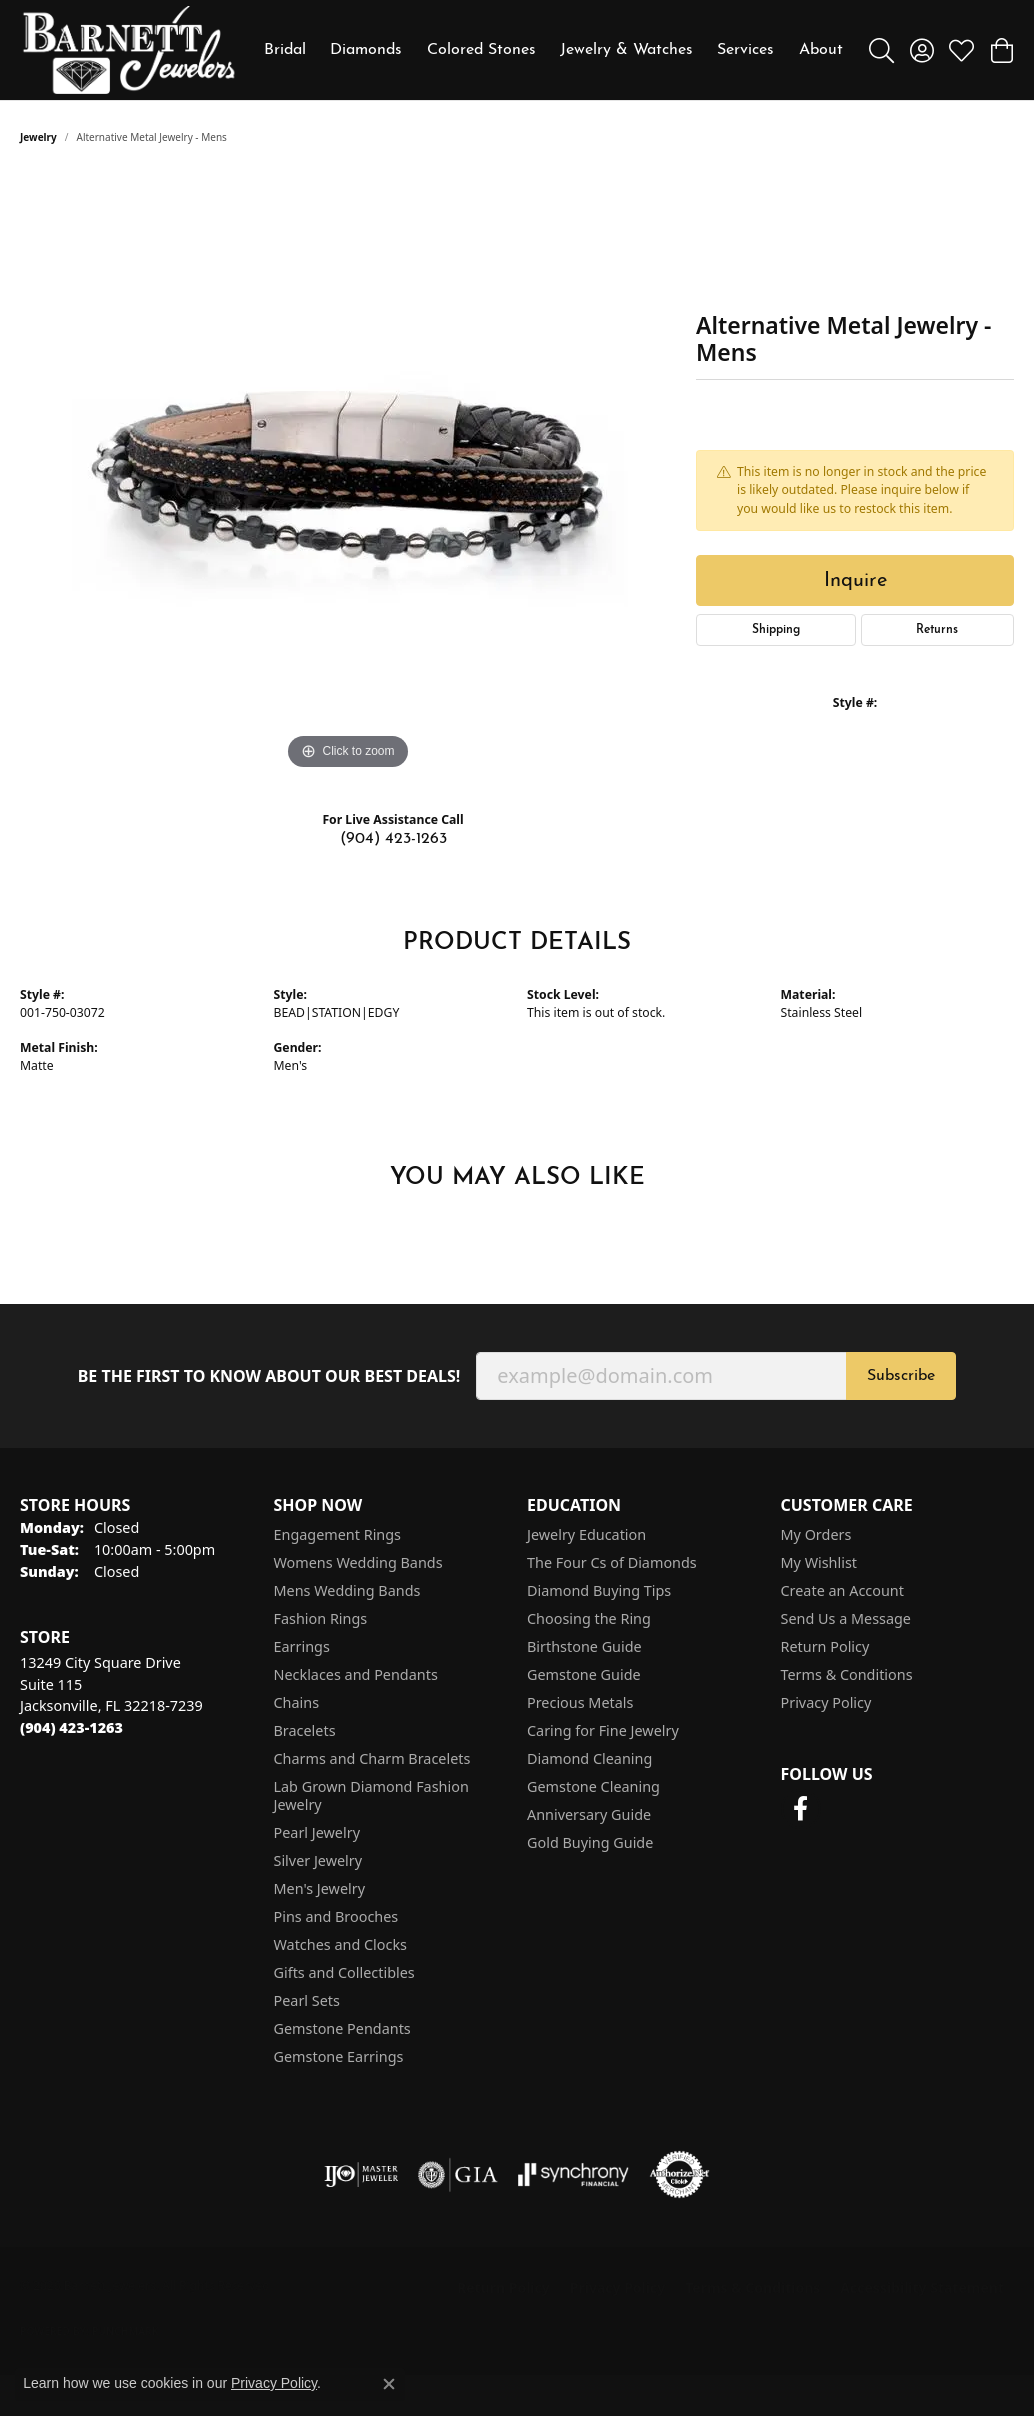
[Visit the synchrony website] (573, 2175)
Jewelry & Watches (626, 50)
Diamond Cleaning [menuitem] (589, 1758)
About (821, 50)
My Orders (816, 1534)
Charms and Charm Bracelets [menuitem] (372, 1758)
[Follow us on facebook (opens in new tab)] (801, 1809)
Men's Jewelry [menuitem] (320, 1888)
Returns (937, 630)
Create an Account (842, 1590)
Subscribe (901, 1376)
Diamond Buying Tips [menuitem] (599, 1590)
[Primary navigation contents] (553, 50)
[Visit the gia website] (458, 2175)
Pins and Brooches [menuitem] (336, 1916)
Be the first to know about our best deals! (269, 1376)
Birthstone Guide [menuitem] (584, 1646)
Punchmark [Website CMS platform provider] (125, 2331)
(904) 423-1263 (393, 839)
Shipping (776, 630)
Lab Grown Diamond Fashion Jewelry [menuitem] (371, 1795)
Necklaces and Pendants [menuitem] (356, 1674)
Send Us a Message (846, 1618)
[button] (881, 50)
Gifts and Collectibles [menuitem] (344, 1972)
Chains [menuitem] (297, 1702)
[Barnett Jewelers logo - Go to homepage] (129, 50)
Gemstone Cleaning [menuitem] (593, 1786)
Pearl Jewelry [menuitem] (317, 1832)
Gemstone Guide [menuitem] (584, 1674)
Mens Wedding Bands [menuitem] (347, 1590)
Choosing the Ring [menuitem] (589, 1618)
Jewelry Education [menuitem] (586, 1534)
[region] (348, 475)
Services (745, 50)
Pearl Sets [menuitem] (307, 2000)
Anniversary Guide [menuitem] (589, 1814)
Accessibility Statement (922, 2287)
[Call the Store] (71, 1727)
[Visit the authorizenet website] (680, 2175)
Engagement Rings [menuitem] (338, 1534)
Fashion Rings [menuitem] (321, 1618)
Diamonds (366, 50)
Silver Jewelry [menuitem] (318, 1860)
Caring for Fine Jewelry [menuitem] (603, 1730)
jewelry (38, 137)
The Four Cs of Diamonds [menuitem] (612, 1562)
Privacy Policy (826, 1702)
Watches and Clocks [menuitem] (340, 1944)
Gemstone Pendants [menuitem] (342, 2028)
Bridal (285, 50)
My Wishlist (819, 1562)
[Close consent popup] (389, 2384)
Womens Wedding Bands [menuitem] (358, 1562)
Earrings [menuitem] (302, 1646)
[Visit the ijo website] (361, 2175)
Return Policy (825, 1646)
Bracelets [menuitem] (305, 1730)
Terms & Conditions (847, 1674)
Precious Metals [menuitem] (580, 1702)
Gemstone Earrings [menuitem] (339, 2056)
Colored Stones (481, 50)
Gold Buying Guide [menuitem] (590, 1842)
